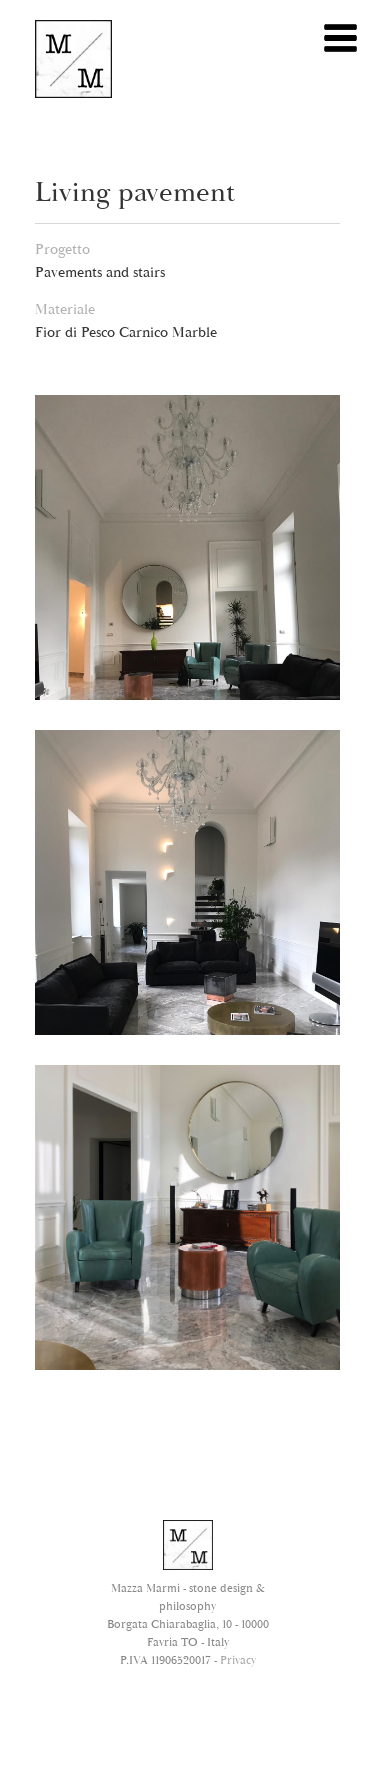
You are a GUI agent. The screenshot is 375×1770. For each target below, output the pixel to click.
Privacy (238, 1660)
